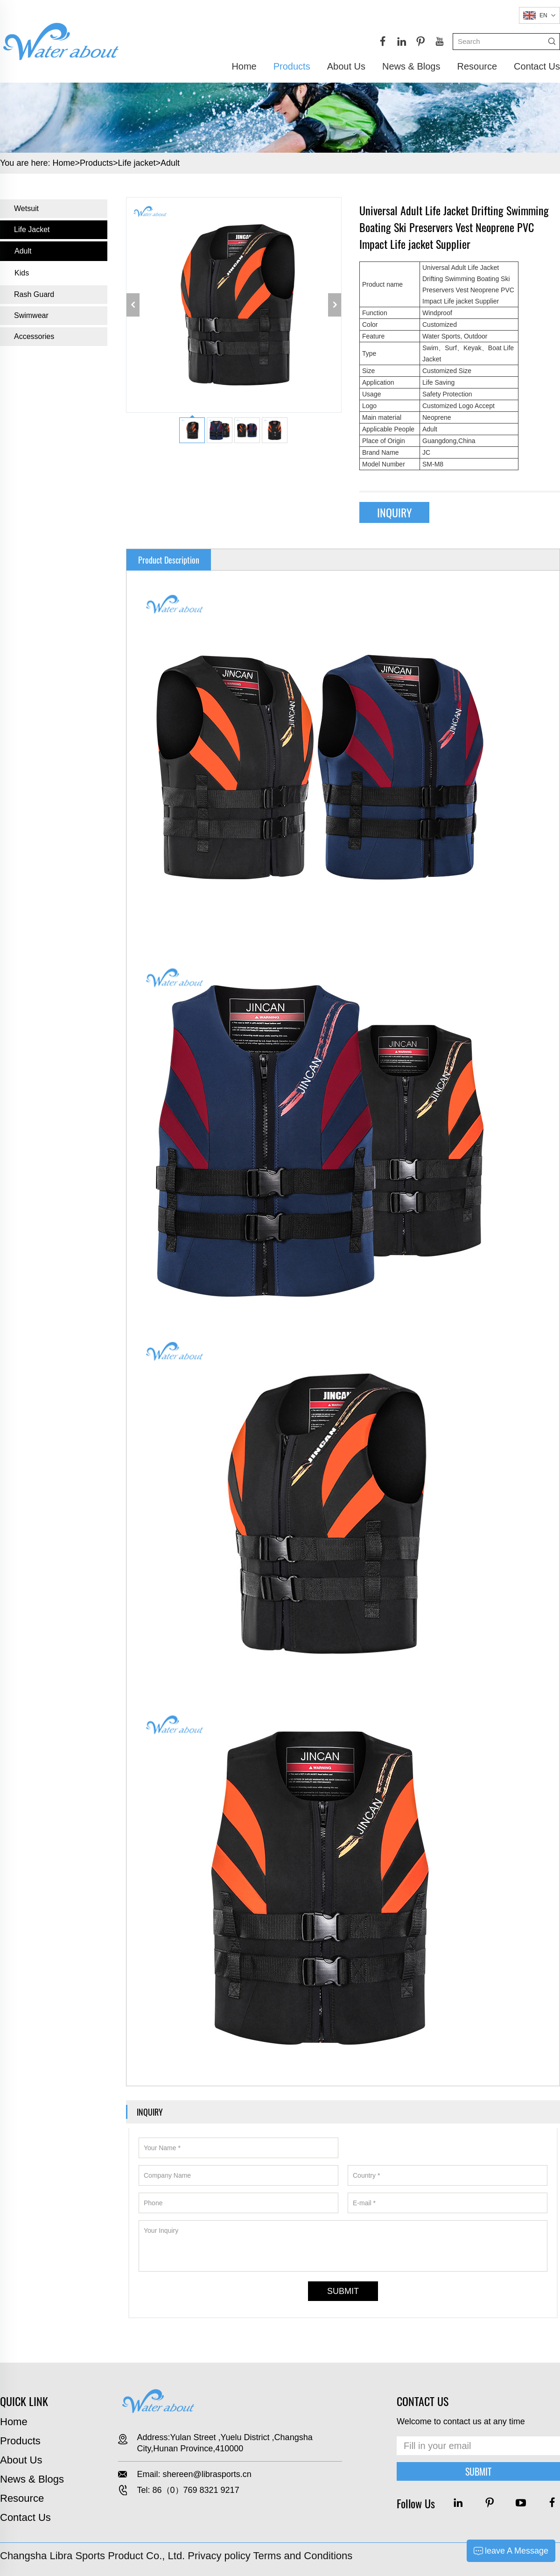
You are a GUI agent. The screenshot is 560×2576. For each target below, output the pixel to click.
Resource (477, 66)
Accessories (34, 336)
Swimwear (31, 315)
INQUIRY (394, 512)
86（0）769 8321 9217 (195, 2490)
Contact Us (537, 66)
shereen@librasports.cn (206, 2474)
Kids (21, 273)
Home (243, 66)
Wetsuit (26, 208)
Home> (66, 163)
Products (291, 66)
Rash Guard (34, 294)
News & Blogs (411, 66)
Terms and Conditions (303, 2556)
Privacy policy (219, 2556)
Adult (170, 163)
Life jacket (137, 163)
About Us (346, 66)
